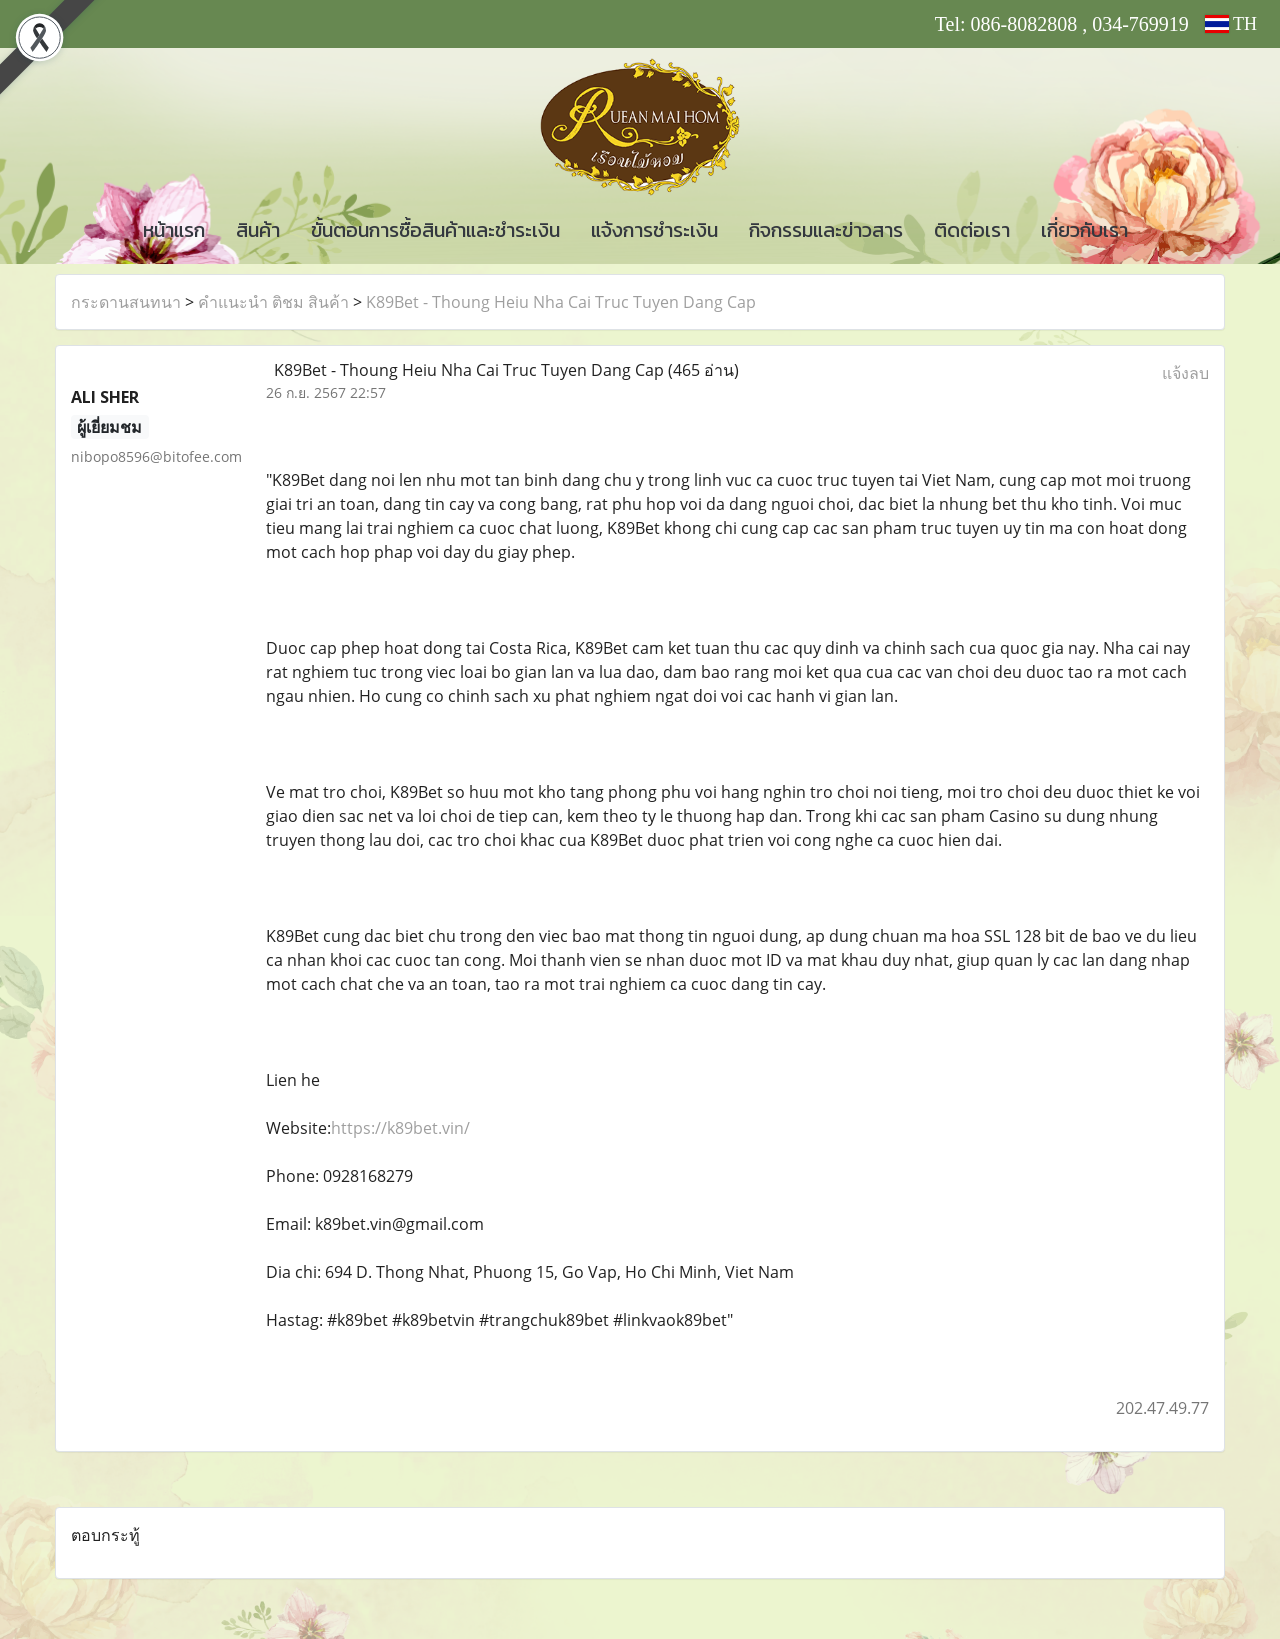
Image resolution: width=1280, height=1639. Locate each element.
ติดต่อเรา (972, 230)
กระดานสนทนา (126, 302)
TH (1231, 24)
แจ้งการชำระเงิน (654, 230)
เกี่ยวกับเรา (1084, 230)
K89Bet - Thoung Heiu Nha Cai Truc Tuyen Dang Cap (561, 302)
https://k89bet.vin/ (400, 1128)
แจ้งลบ (1185, 373)
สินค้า (258, 230)
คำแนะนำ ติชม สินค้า (273, 302)
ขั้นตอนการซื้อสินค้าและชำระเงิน (435, 230)
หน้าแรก (174, 230)
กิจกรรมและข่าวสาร (826, 230)
